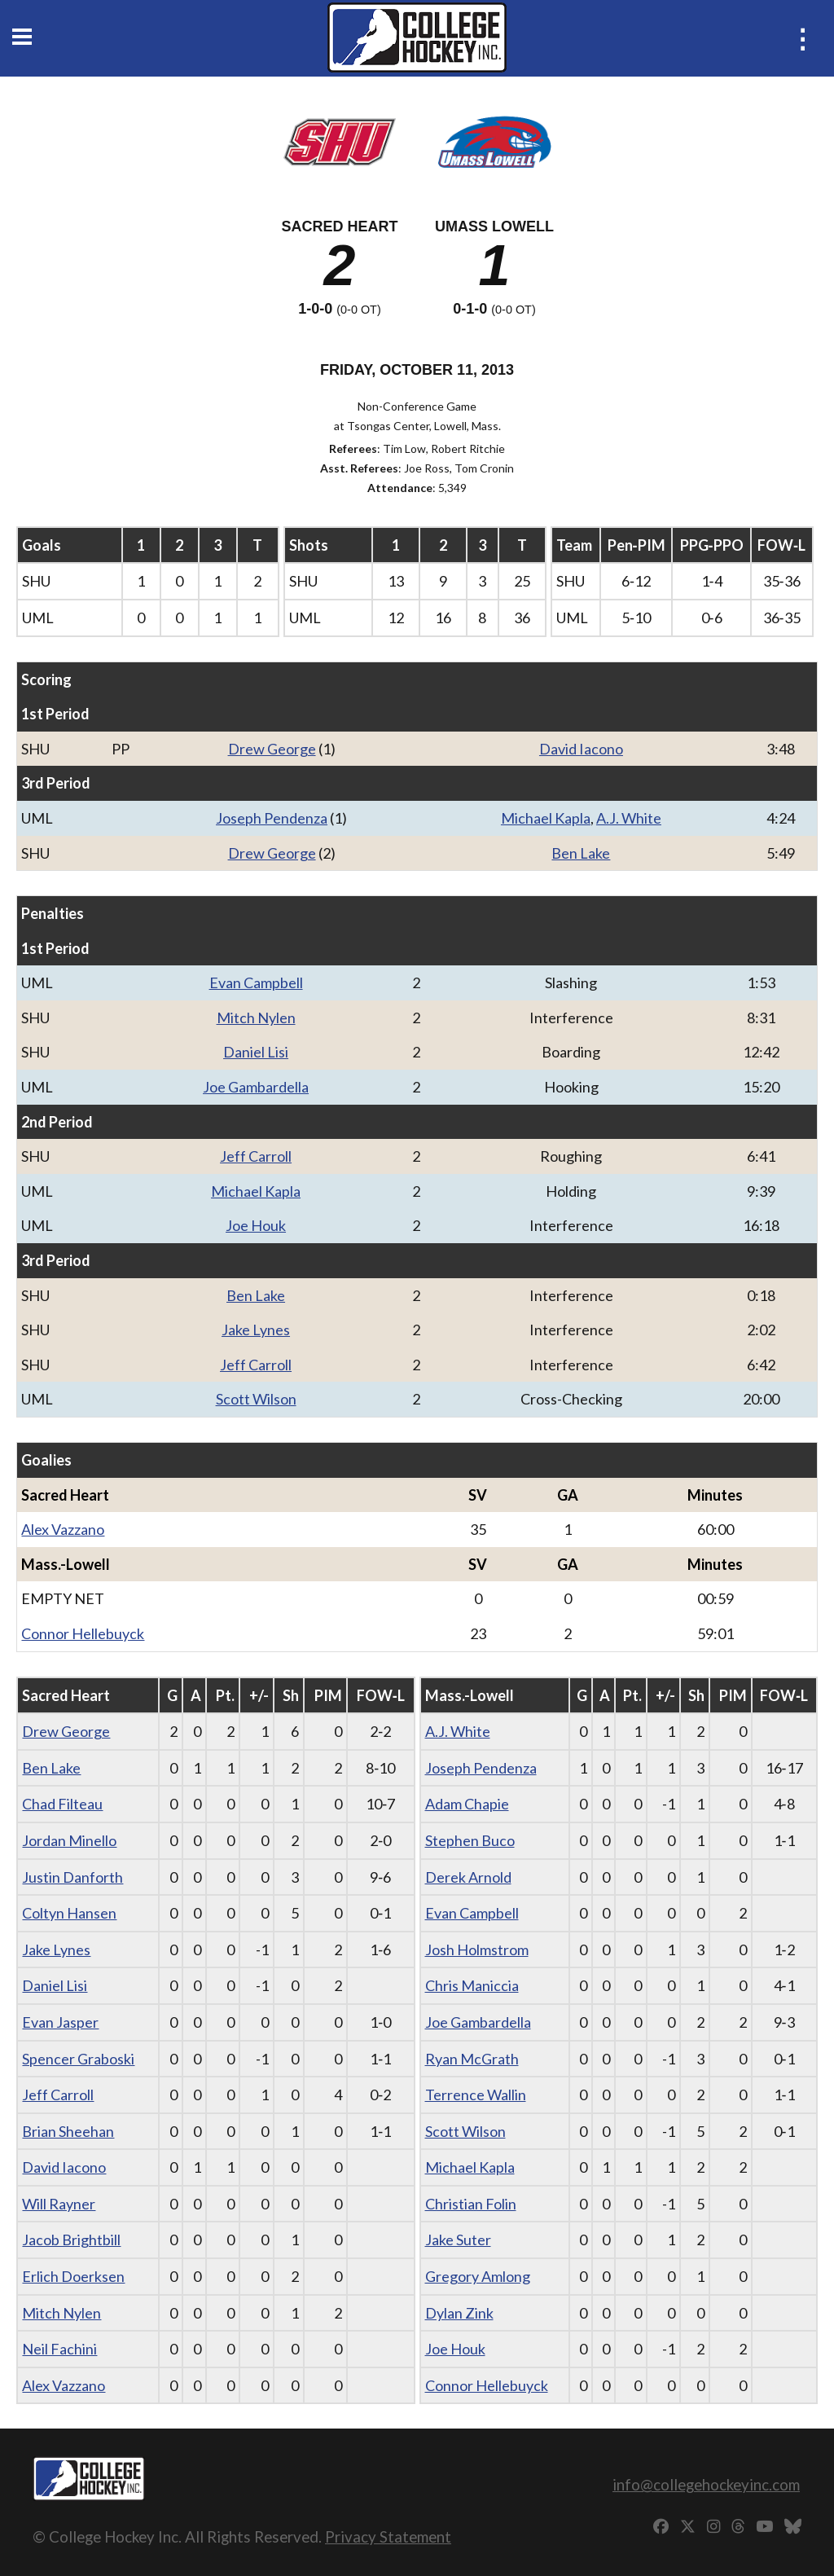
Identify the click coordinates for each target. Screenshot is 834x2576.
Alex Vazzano (62, 1529)
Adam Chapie (467, 1804)
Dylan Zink (459, 2313)
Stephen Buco (470, 1840)
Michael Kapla (545, 818)
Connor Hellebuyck (82, 1633)
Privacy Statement (388, 2536)
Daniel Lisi (255, 1052)
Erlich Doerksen (73, 2276)
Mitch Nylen (256, 1017)
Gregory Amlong (477, 2276)
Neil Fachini (59, 2349)
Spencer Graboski (78, 2059)
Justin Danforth (72, 1877)
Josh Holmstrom (477, 1949)
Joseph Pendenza (271, 818)
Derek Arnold (468, 1877)
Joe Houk (256, 1225)
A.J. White (628, 818)
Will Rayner (58, 2204)
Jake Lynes (256, 1330)
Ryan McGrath (472, 2059)
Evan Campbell (256, 982)
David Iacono (581, 749)
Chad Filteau (62, 1804)
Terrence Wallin (475, 2094)
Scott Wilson (256, 1399)
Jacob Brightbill (71, 2240)
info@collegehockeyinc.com (706, 2484)
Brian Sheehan (68, 2131)
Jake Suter (458, 2240)
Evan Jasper (60, 2022)
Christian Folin (470, 2204)
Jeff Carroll (256, 1156)
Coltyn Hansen (69, 1913)
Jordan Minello (69, 1840)
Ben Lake (580, 853)
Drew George (272, 749)
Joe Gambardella (256, 1087)
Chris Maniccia (472, 1985)
